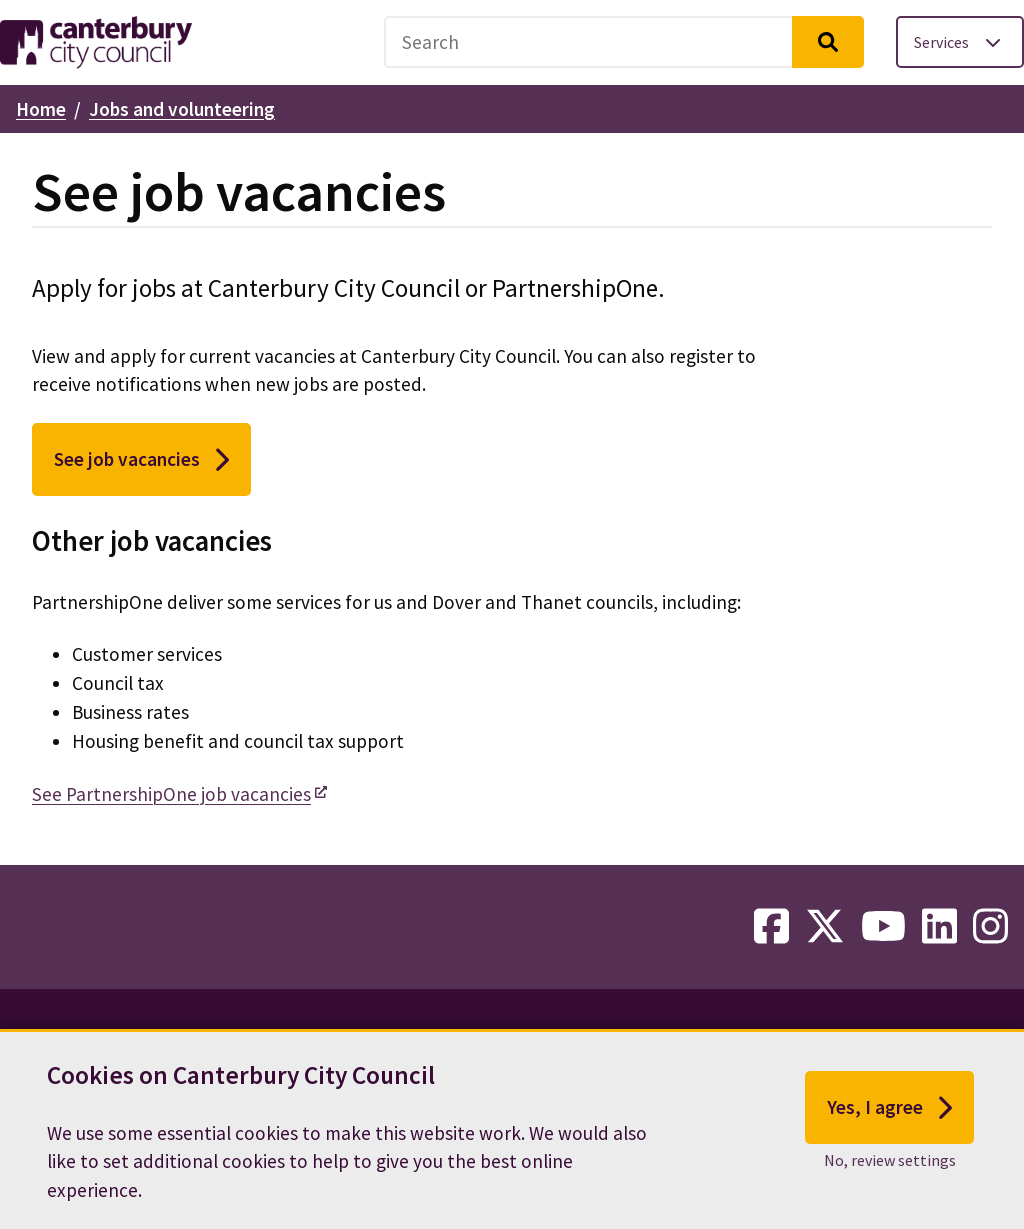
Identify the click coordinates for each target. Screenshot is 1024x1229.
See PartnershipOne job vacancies (171, 794)
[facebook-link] (771, 927)
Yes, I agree (889, 1109)
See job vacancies (141, 460)
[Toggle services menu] (960, 42)
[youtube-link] (883, 927)
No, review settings (890, 1162)
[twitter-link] (825, 927)
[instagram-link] (990, 927)
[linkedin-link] (939, 927)
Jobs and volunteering (182, 109)
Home (41, 109)
